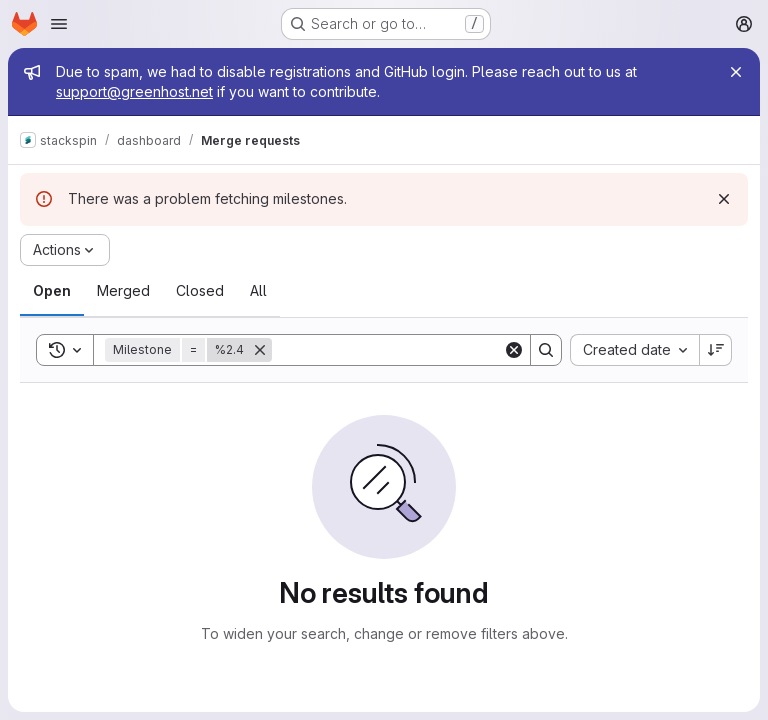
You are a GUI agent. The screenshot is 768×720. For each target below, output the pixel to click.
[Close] (736, 72)
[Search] (396, 350)
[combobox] (634, 350)
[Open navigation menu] (59, 24)
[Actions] (65, 250)
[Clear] (514, 350)
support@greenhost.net (134, 91)
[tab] (52, 291)
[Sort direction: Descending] (716, 350)
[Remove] (260, 350)
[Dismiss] (724, 199)
